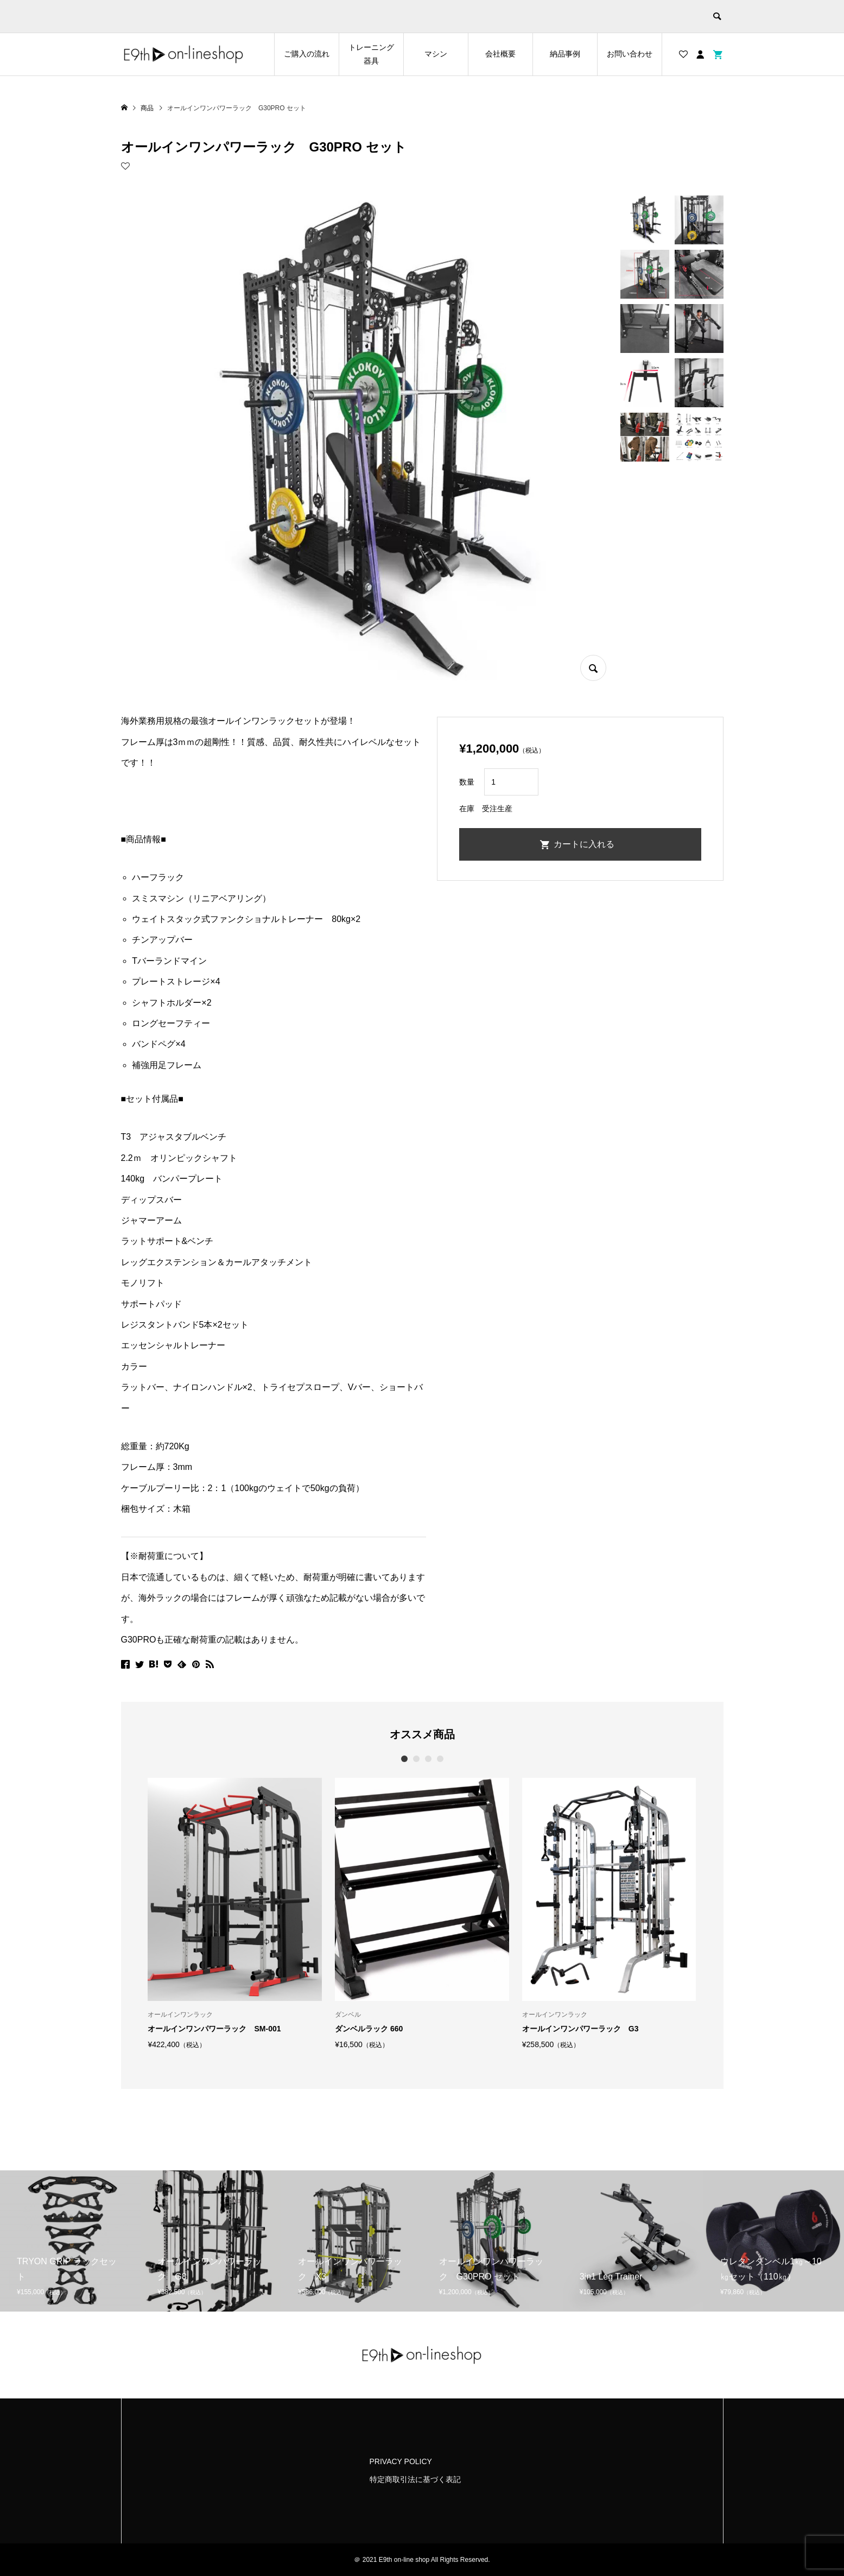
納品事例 (565, 53)
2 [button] (416, 1759)
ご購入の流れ (306, 53)
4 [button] (439, 1759)
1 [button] (404, 1759)
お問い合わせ (629, 53)
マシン (435, 53)
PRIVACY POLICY (401, 2461)
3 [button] (428, 1759)
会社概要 (500, 53)
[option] (235, 1913)
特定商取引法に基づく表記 (415, 2479)
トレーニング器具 (371, 54)
